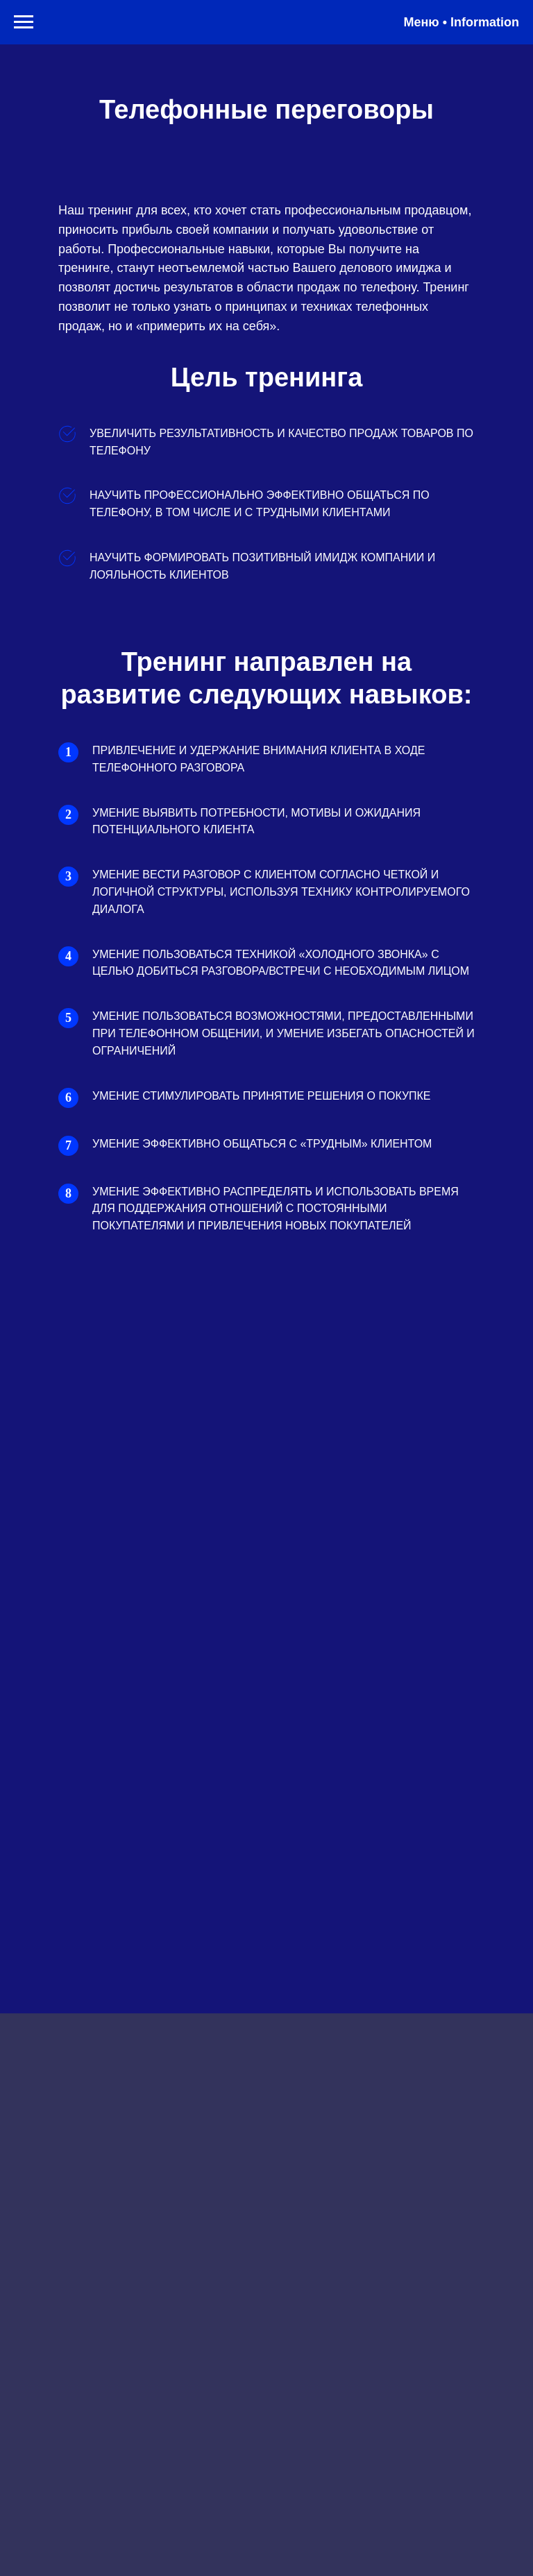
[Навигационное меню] (23, 22)
